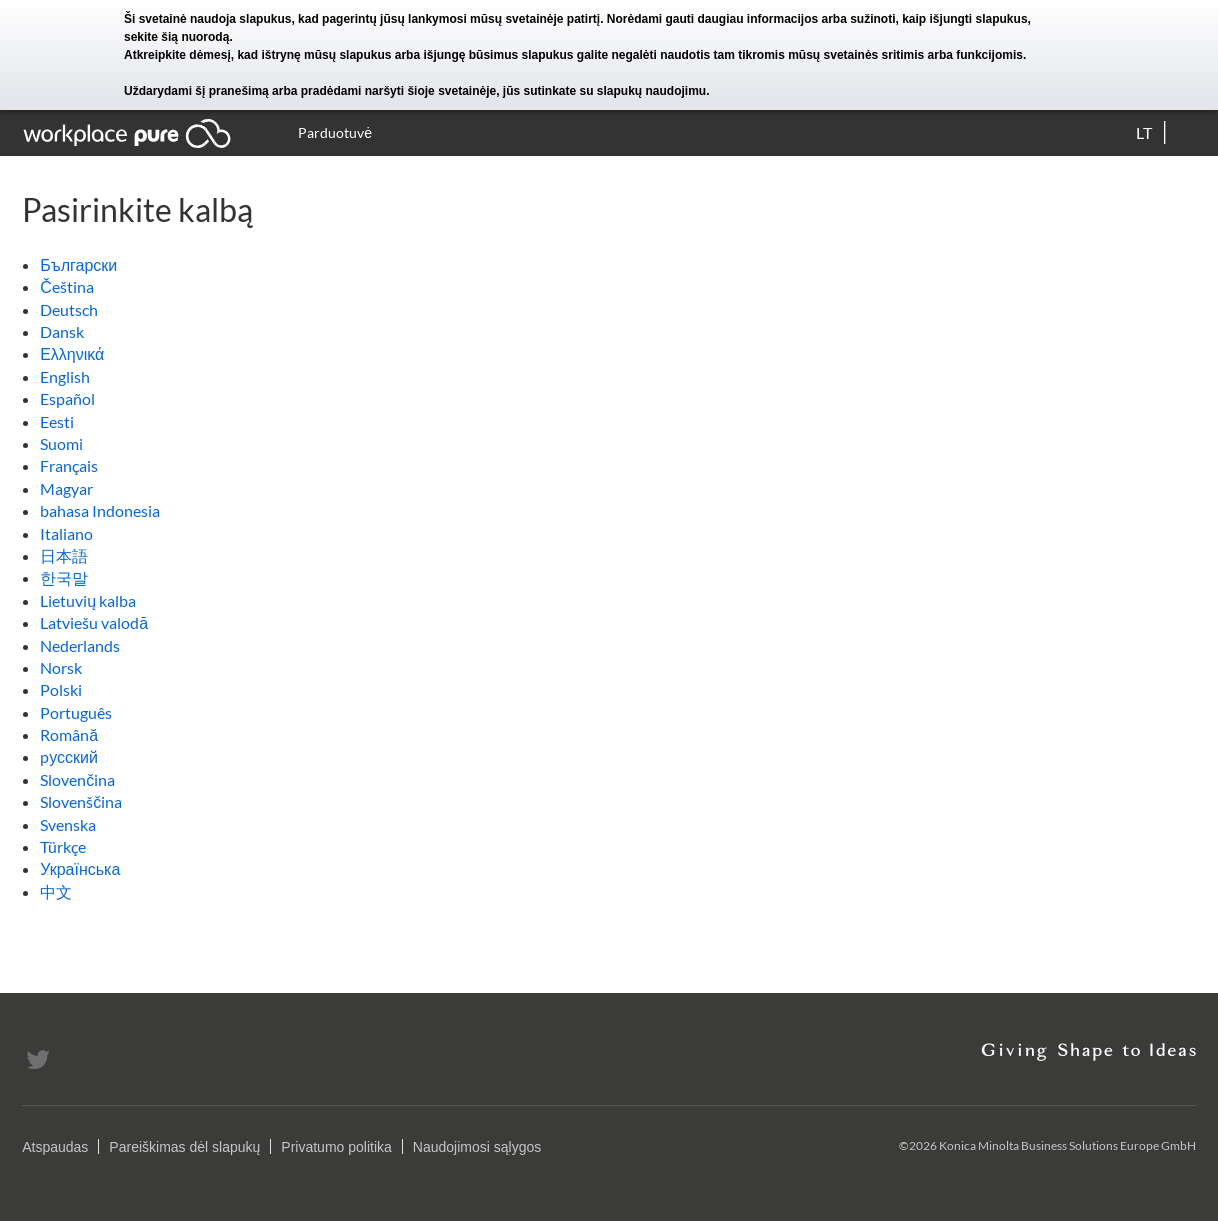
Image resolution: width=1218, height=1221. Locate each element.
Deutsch (69, 309)
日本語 (64, 555)
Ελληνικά (72, 353)
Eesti (57, 421)
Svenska (68, 824)
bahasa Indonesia (100, 510)
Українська (80, 868)
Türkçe (63, 846)
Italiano (66, 533)
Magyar (66, 488)
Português (76, 712)
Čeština (67, 286)
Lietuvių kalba (88, 600)
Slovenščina (81, 801)
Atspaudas (55, 1147)
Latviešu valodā (94, 622)
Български (78, 264)
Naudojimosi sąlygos (477, 1147)
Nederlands (80, 645)
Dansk (62, 331)
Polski (61, 689)
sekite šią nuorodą (176, 37)
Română (69, 734)
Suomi (61, 443)
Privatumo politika (336, 1147)
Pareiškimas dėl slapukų (184, 1147)
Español (67, 398)
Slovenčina (77, 779)
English (65, 376)
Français (69, 465)
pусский (69, 756)
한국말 (64, 577)
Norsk (61, 667)
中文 (56, 891)
